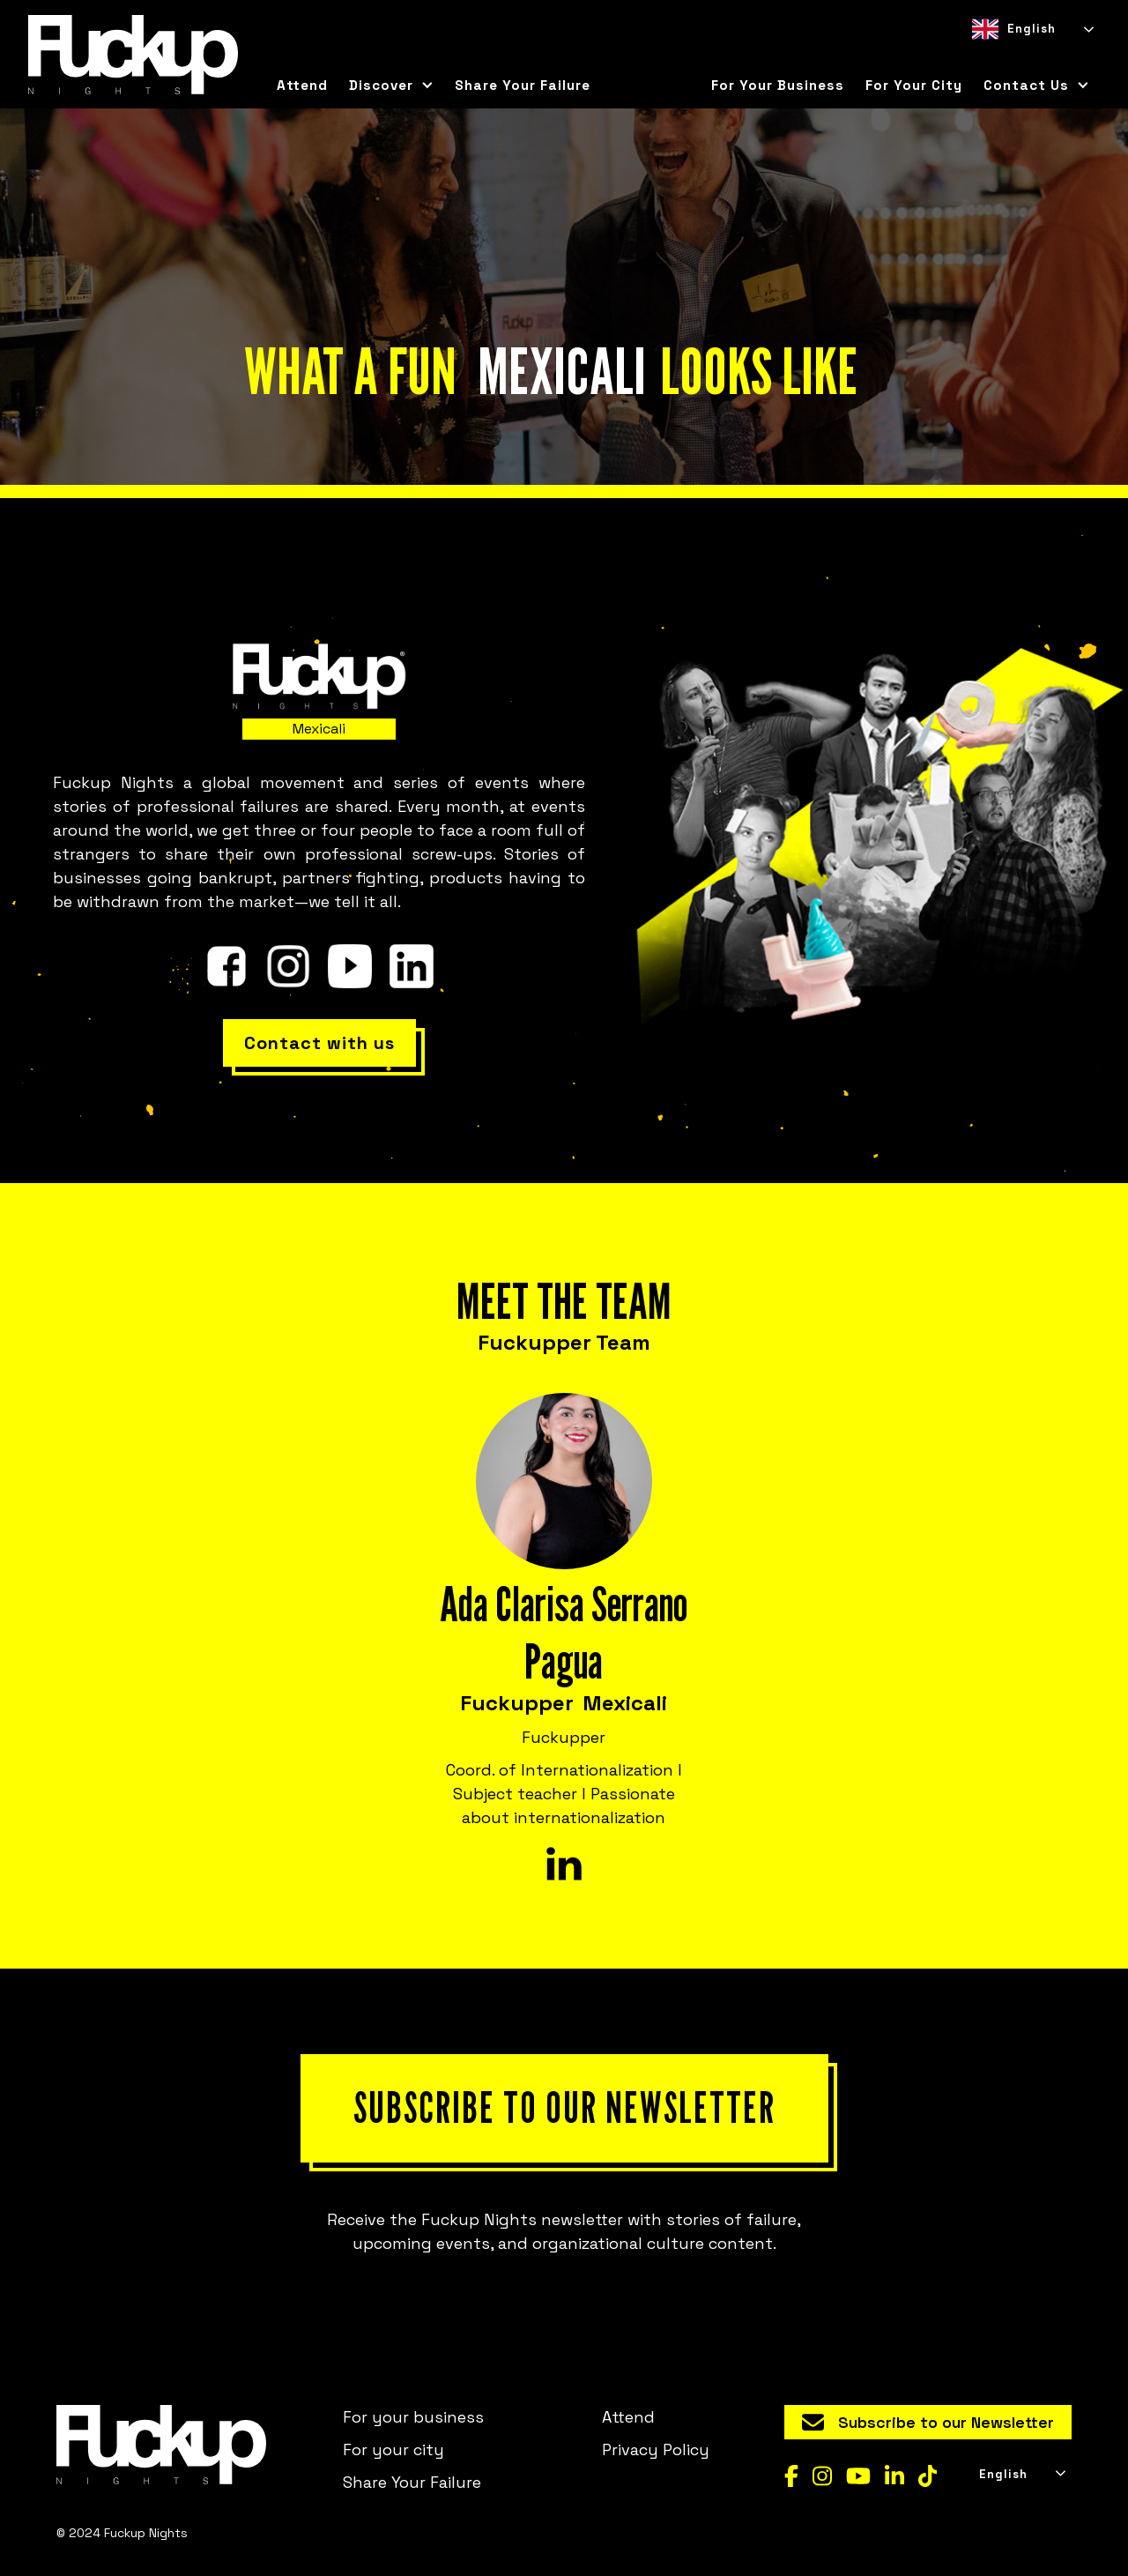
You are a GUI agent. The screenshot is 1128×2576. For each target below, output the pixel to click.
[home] (133, 54)
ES (1010, 56)
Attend (302, 85)
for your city (913, 85)
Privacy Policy (655, 2449)
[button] (391, 85)
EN (978, 56)
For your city (393, 2449)
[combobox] (1031, 29)
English (1014, 29)
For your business (777, 85)
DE (1042, 56)
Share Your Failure (522, 85)
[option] (1010, 57)
